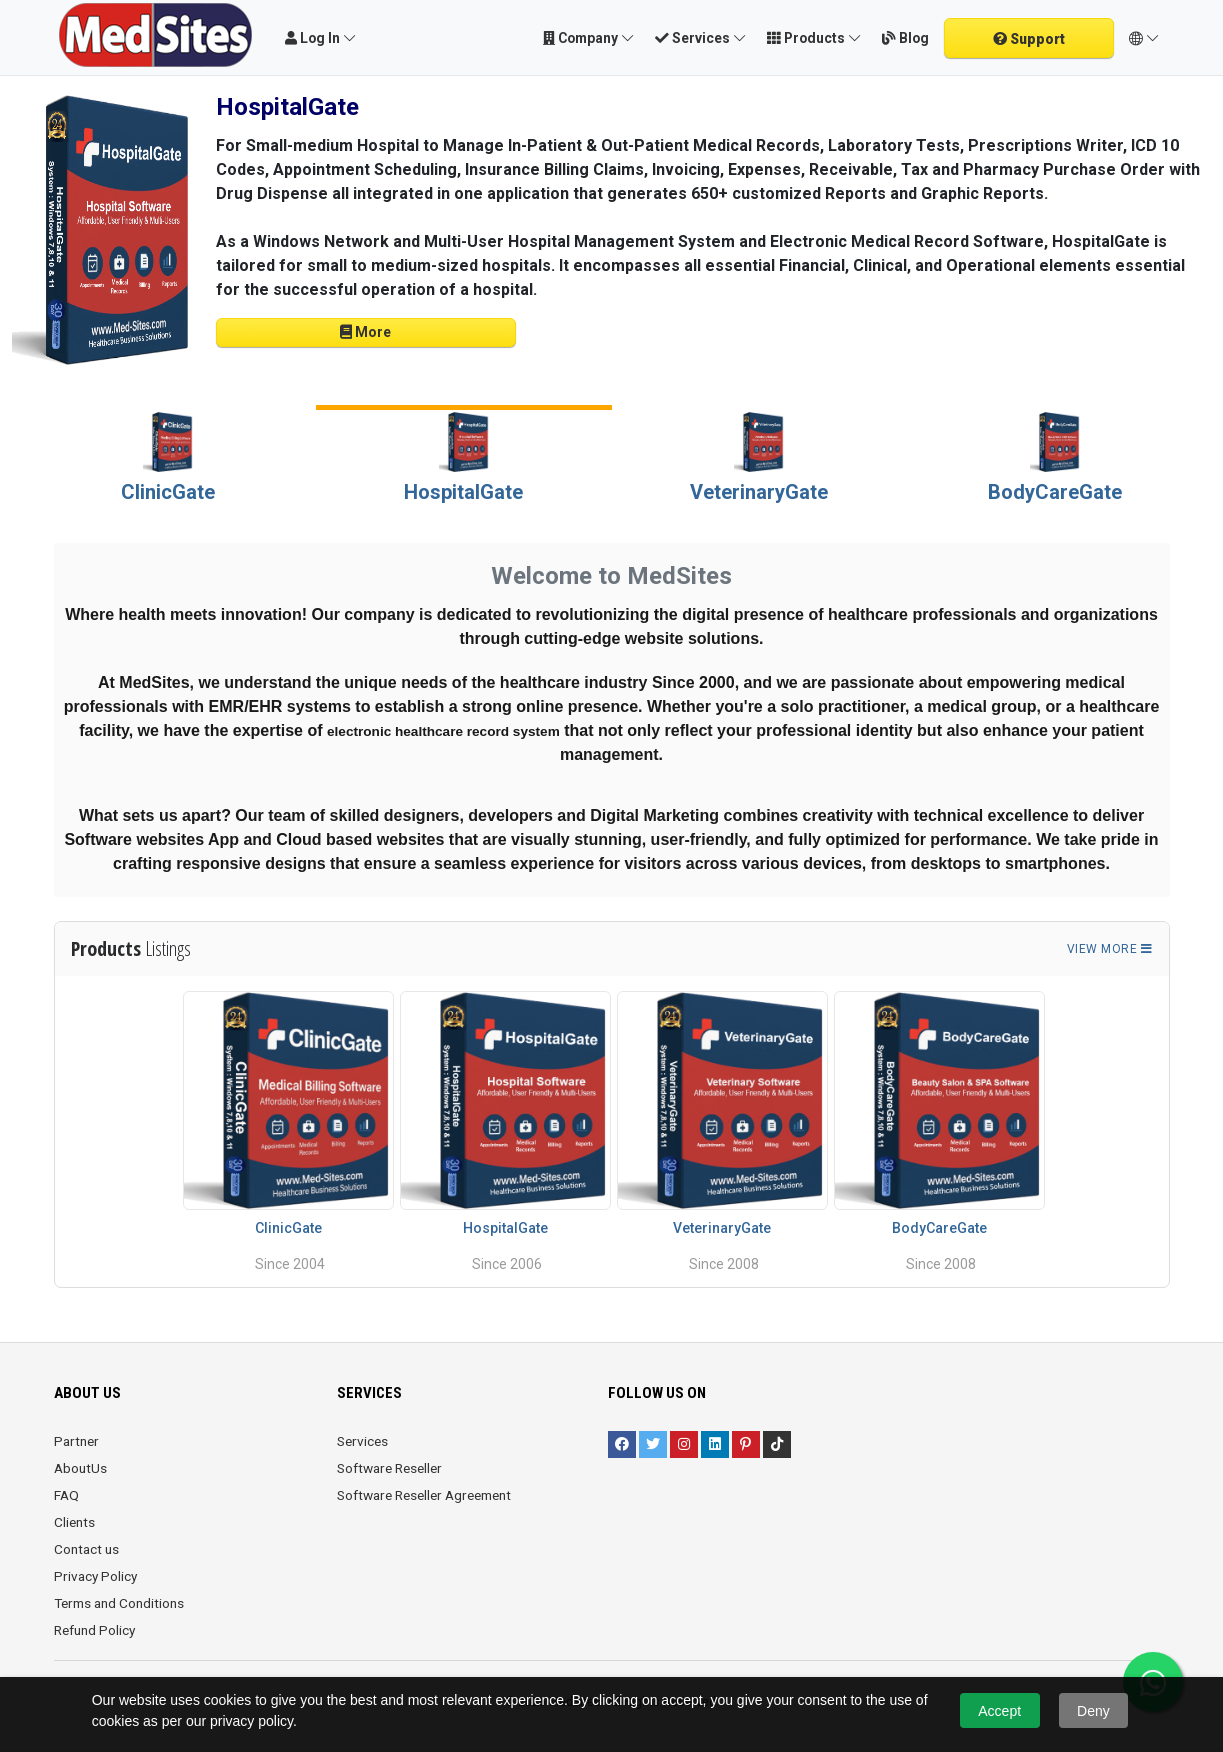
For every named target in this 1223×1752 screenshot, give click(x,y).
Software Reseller (389, 1468)
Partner (76, 1441)
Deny (1093, 1711)
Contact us (86, 1549)
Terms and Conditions (119, 1603)
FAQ (66, 1495)
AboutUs (80, 1468)
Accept (999, 1711)
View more (1110, 949)
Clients (74, 1522)
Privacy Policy (95, 1576)
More (365, 332)
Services (362, 1441)
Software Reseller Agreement (424, 1495)
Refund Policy (94, 1630)
